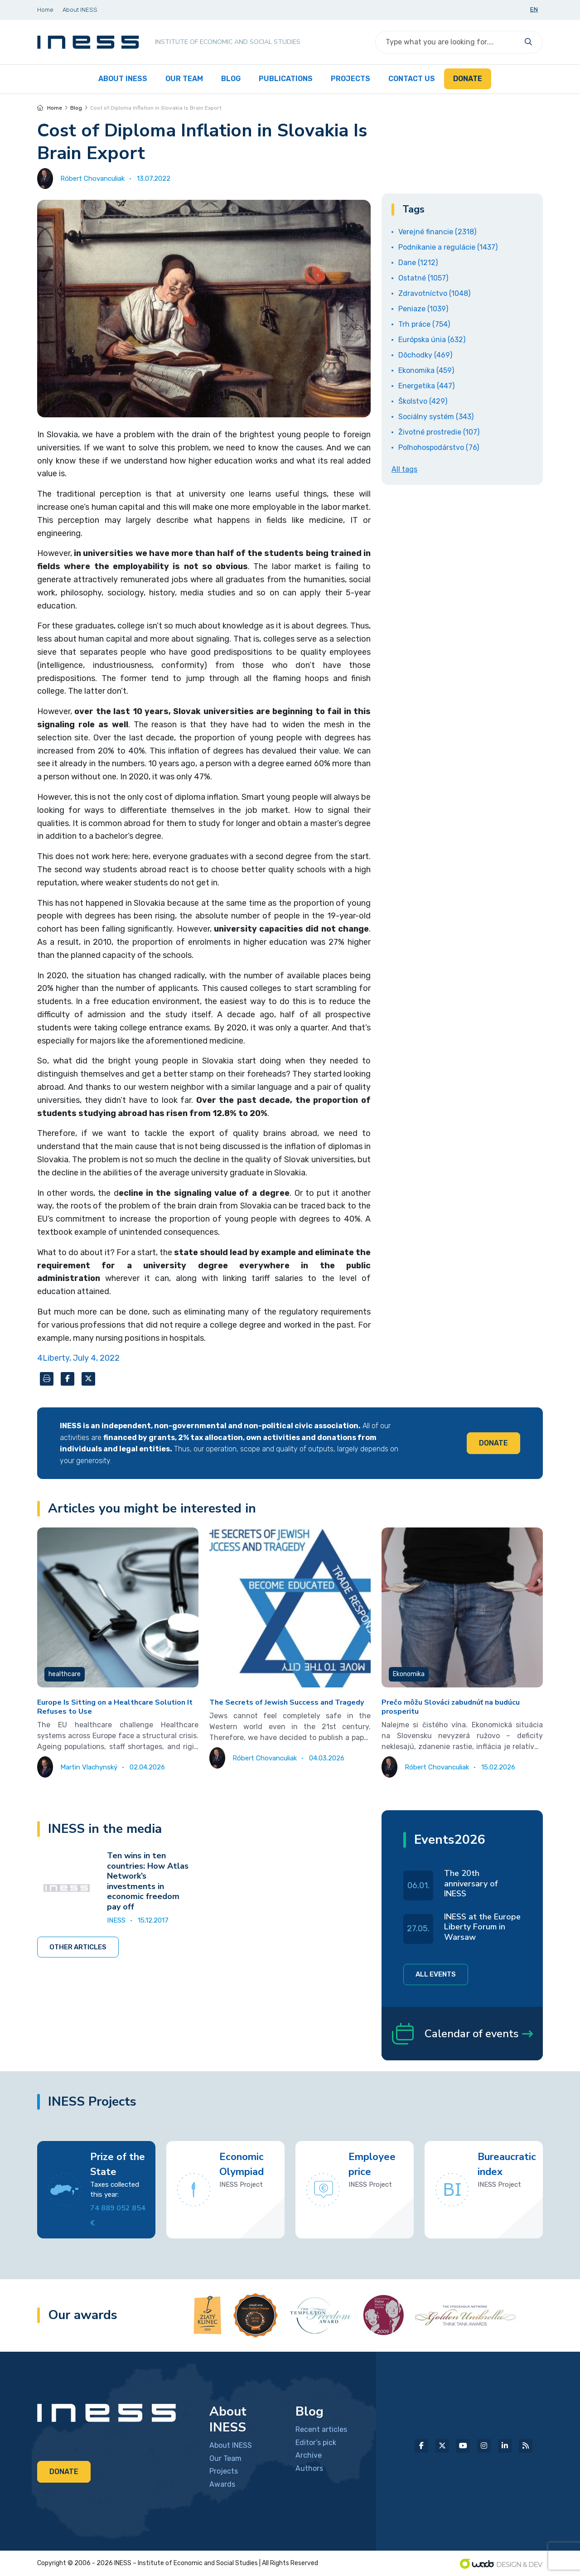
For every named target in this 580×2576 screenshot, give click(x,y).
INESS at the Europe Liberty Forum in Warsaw (482, 1927)
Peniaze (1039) (423, 308)
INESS (116, 1920)
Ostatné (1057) (423, 278)
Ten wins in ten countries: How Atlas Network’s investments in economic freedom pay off (147, 1881)
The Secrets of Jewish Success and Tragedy (286, 1702)
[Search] (447, 42)
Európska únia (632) (431, 339)
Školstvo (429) (422, 401)
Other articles (77, 1947)
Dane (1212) (418, 262)
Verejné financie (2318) (437, 231)
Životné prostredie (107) (438, 432)
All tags (404, 469)
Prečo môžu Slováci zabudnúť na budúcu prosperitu (451, 1706)
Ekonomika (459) (426, 370)
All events (436, 1974)
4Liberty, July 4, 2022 (78, 1358)
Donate (493, 1443)
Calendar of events (462, 2033)
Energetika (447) (426, 386)
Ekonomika (409, 1674)
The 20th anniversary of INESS (471, 1883)
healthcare (64, 1674)
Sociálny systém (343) (436, 416)
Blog (76, 108)
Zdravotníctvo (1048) (434, 293)
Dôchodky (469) (425, 355)
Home (49, 108)
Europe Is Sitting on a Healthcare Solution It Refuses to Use (115, 1706)
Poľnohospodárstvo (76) (438, 447)
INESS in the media (105, 1829)
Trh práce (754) (424, 324)
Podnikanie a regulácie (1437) (448, 247)
